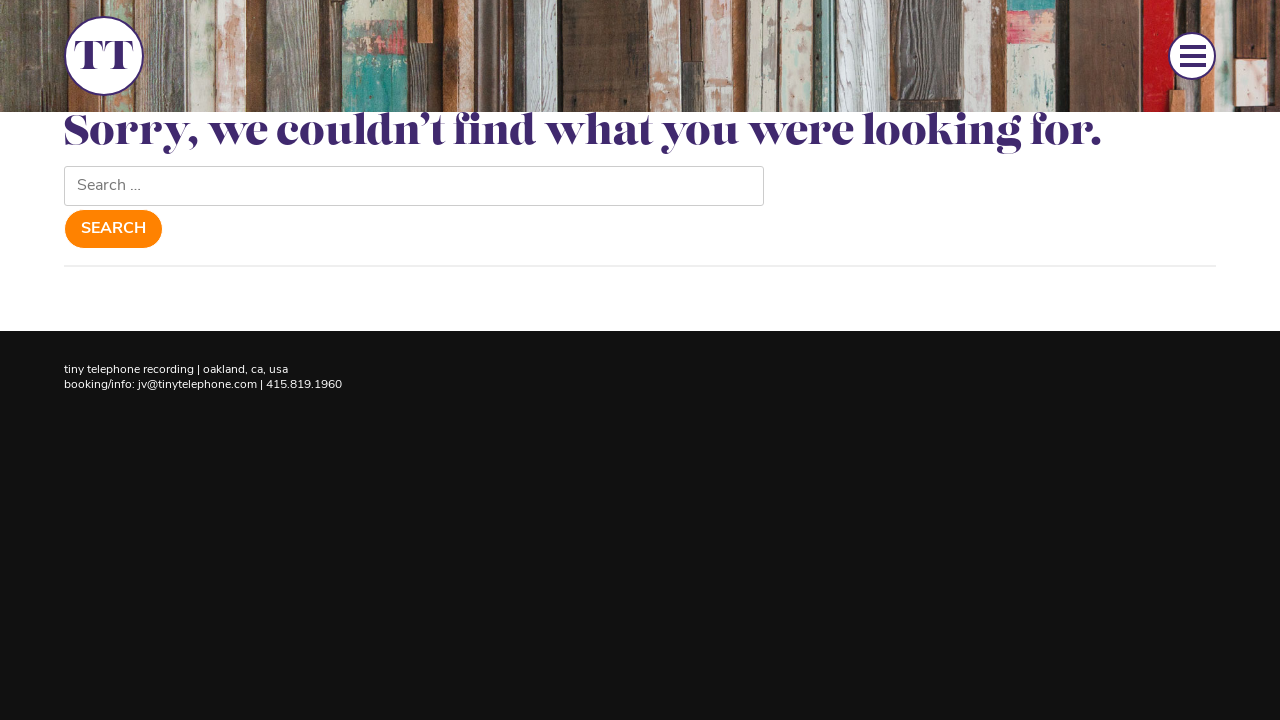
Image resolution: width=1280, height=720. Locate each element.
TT (104, 59)
